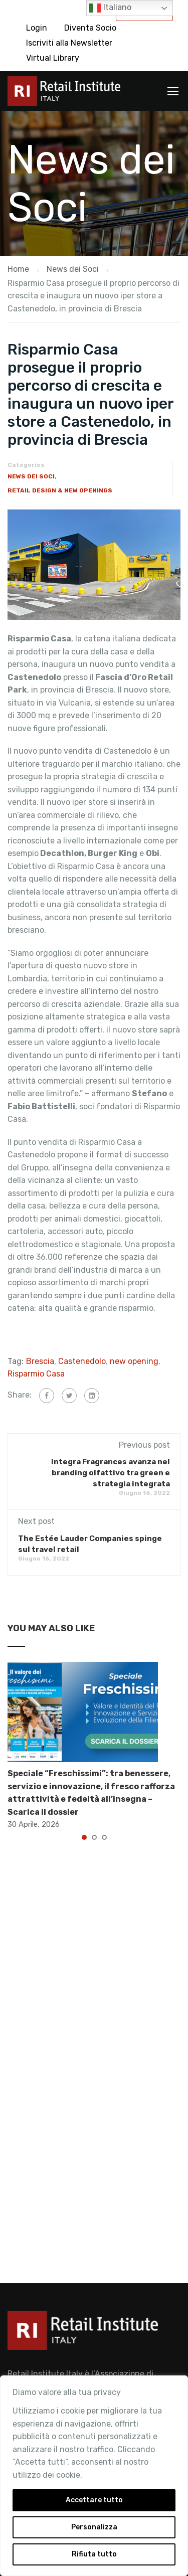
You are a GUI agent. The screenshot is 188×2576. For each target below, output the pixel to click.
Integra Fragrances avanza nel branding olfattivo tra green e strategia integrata (110, 1472)
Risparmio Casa (36, 1374)
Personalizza (94, 2527)
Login (36, 28)
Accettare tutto (94, 2500)
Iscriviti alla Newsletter (69, 43)
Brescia (40, 1361)
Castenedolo (82, 1361)
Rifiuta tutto (94, 2554)
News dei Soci (31, 476)
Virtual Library (52, 58)
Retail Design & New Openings (60, 490)
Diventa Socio (90, 28)
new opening (134, 1361)
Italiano (110, 8)
